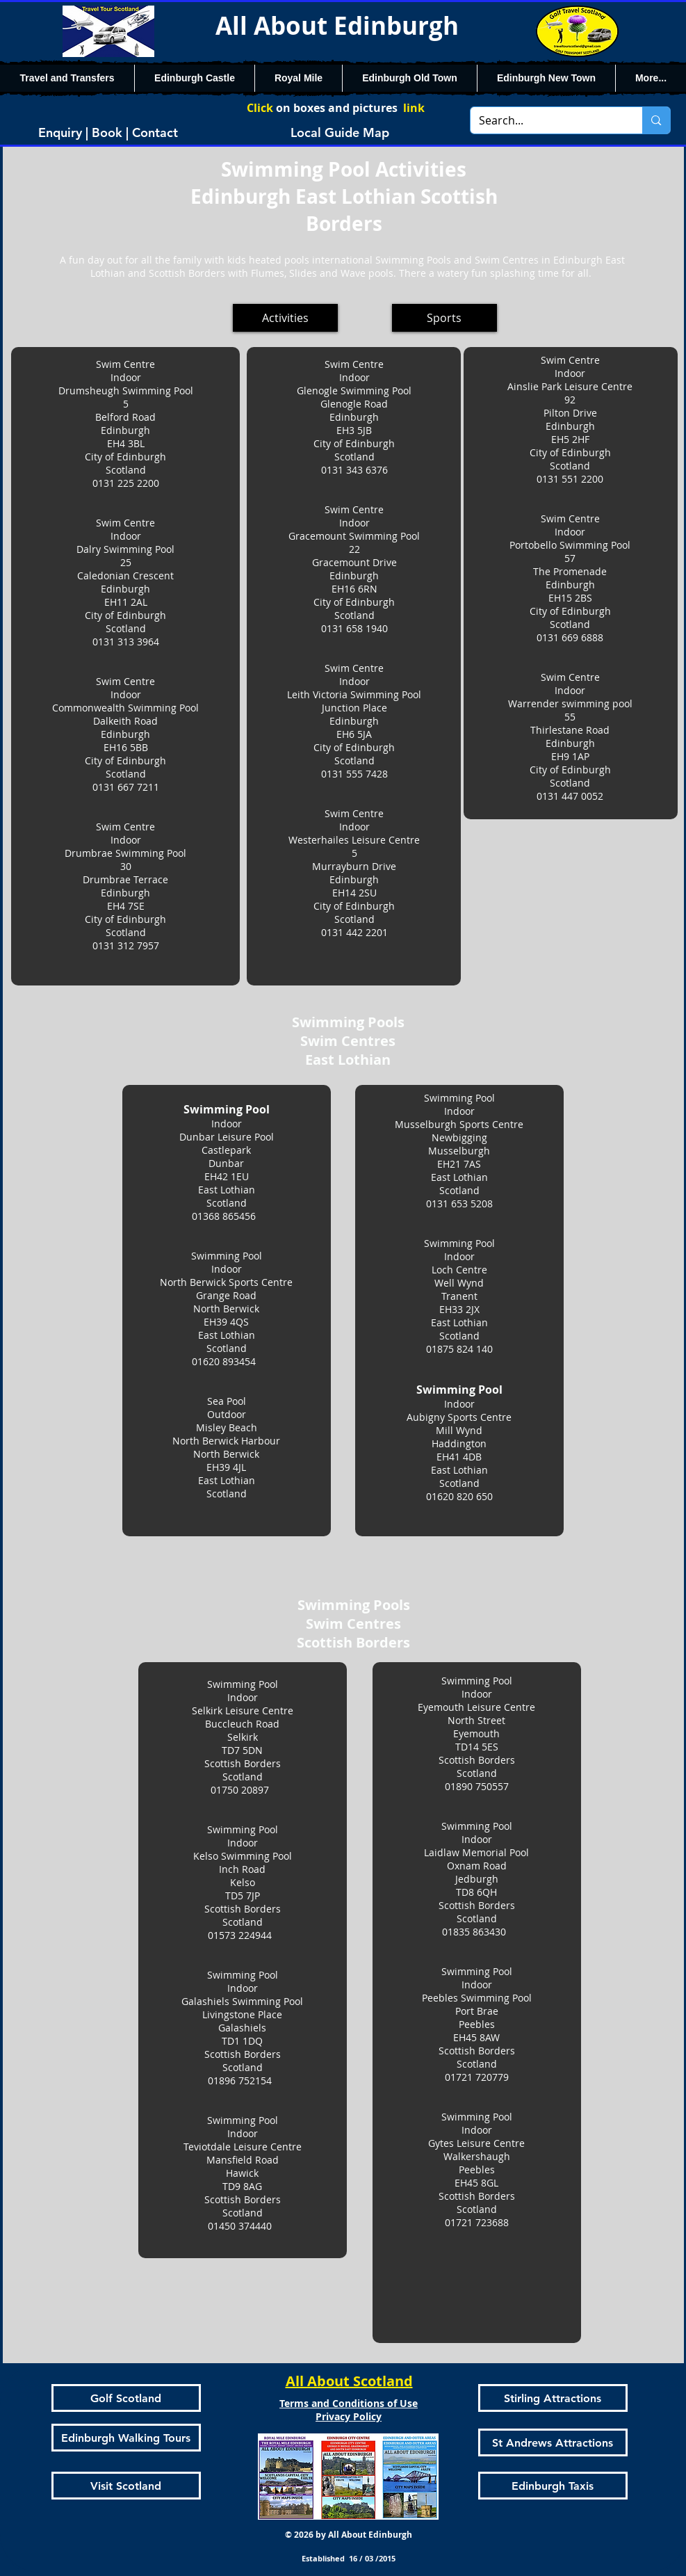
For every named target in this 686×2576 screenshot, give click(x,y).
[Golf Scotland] (126, 2398)
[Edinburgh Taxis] (553, 2485)
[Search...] (546, 120)
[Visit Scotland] (126, 2485)
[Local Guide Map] (340, 132)
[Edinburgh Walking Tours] (126, 2438)
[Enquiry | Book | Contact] (108, 132)
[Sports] (444, 318)
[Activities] (285, 318)
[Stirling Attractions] (553, 2398)
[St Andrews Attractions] (553, 2442)
